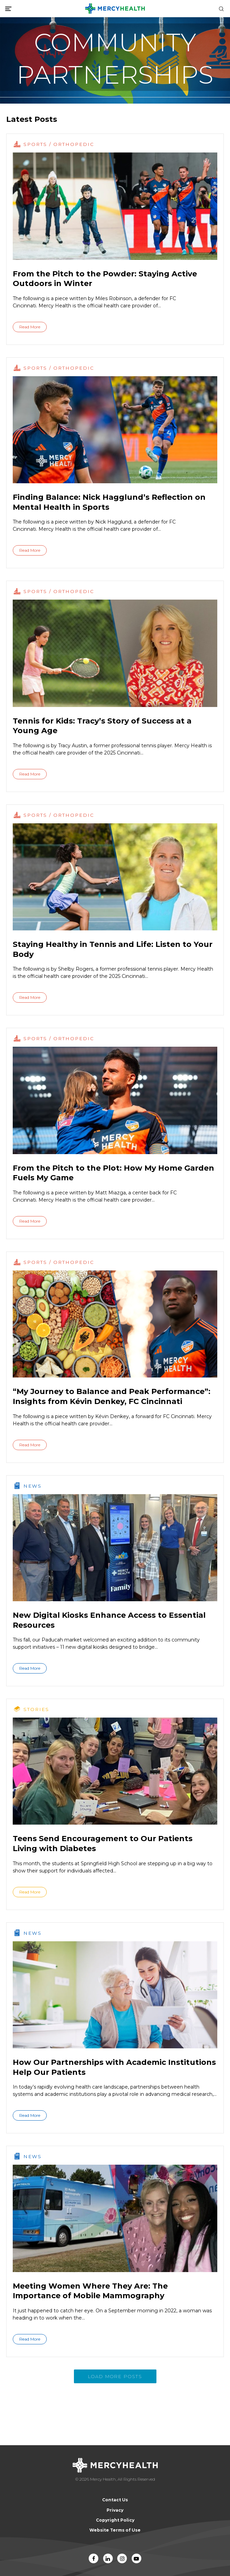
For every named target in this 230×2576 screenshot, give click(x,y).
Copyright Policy (115, 2520)
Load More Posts (115, 2376)
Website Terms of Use (115, 2530)
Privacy (115, 2510)
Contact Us (115, 2499)
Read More (29, 326)
